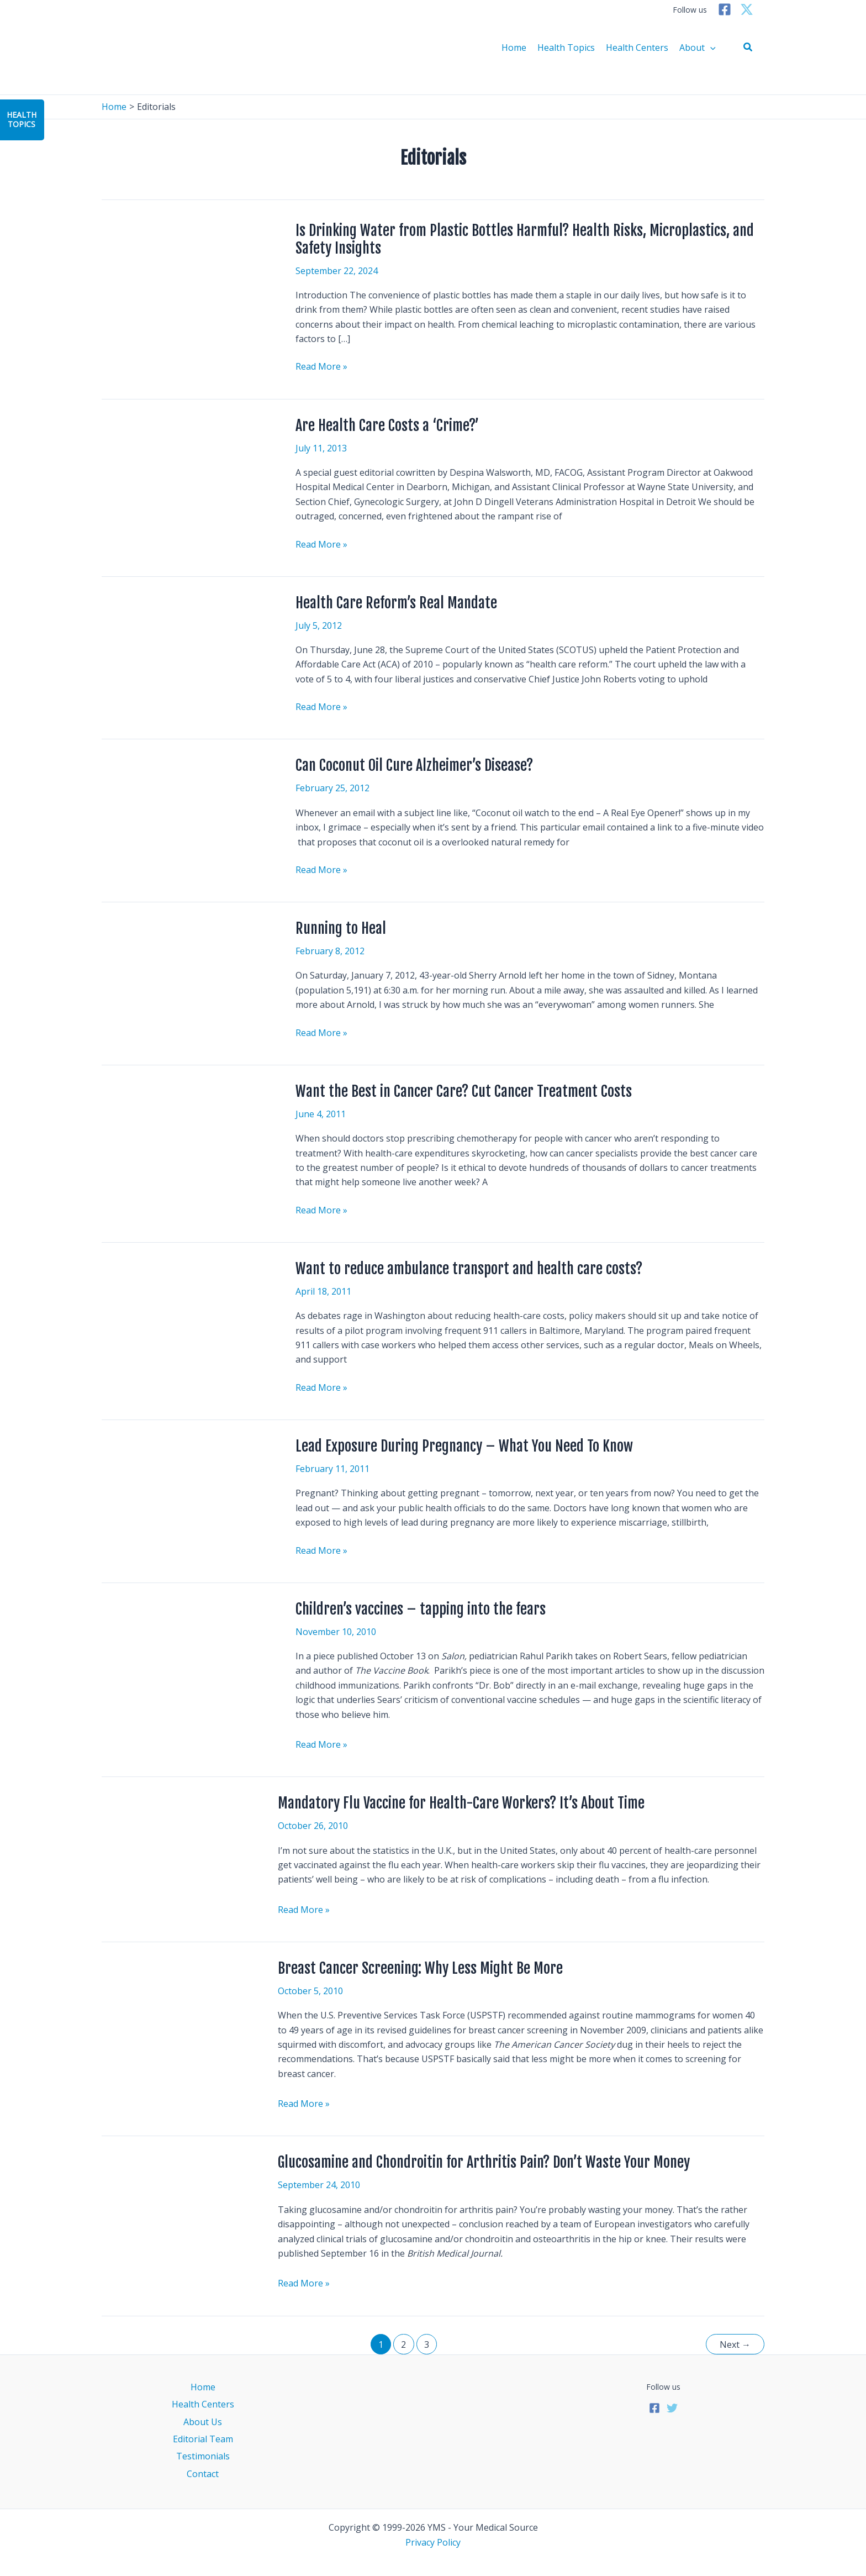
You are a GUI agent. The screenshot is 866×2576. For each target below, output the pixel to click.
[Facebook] (724, 9)
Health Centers (637, 47)
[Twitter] (746, 9)
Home (513, 47)
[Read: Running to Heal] (183, 971)
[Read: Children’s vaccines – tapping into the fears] (183, 1660)
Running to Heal (340, 928)
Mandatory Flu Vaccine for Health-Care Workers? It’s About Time (461, 1803)
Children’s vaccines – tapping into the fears (420, 1609)
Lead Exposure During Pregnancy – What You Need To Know (464, 1446)
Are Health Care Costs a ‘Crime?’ (387, 425)
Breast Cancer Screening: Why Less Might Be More (420, 1968)
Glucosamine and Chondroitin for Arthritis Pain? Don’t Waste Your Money (484, 2162)
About (697, 47)
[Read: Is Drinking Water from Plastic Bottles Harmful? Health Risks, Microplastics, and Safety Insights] (183, 275)
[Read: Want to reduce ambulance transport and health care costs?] (129, 1277)
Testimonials (203, 2456)
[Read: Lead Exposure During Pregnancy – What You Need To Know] (183, 1491)
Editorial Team (203, 2439)
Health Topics (566, 47)
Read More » (321, 366)
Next (735, 2344)
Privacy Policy (433, 2542)
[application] (710, 47)
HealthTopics (21, 119)
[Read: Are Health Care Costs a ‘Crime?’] (183, 470)
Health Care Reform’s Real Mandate (396, 603)
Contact (203, 2474)
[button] (748, 47)
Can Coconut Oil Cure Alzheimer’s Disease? (414, 765)
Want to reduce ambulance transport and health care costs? (468, 1269)
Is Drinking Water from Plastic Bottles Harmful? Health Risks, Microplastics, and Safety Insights (524, 239)
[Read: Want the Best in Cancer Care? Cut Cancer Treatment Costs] (183, 1142)
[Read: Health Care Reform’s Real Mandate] (183, 648)
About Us (202, 2422)
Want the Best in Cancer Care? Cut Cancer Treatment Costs (463, 1091)
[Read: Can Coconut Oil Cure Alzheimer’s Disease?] (183, 817)
